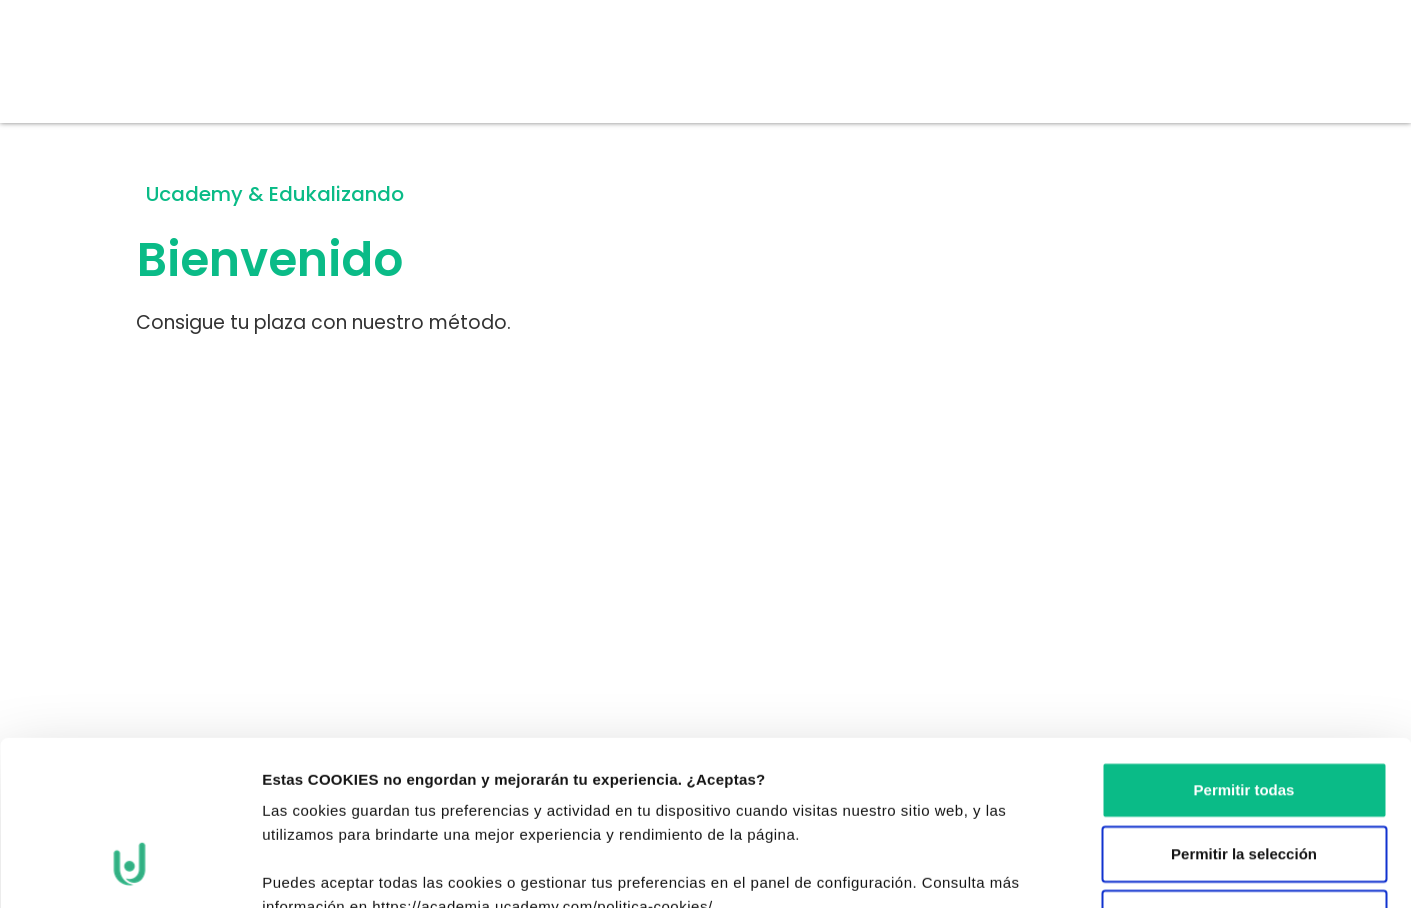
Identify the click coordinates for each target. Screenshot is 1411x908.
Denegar (1244, 776)
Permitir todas (1244, 648)
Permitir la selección (1244, 712)
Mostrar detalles (1098, 868)
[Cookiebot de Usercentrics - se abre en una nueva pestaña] (129, 869)
